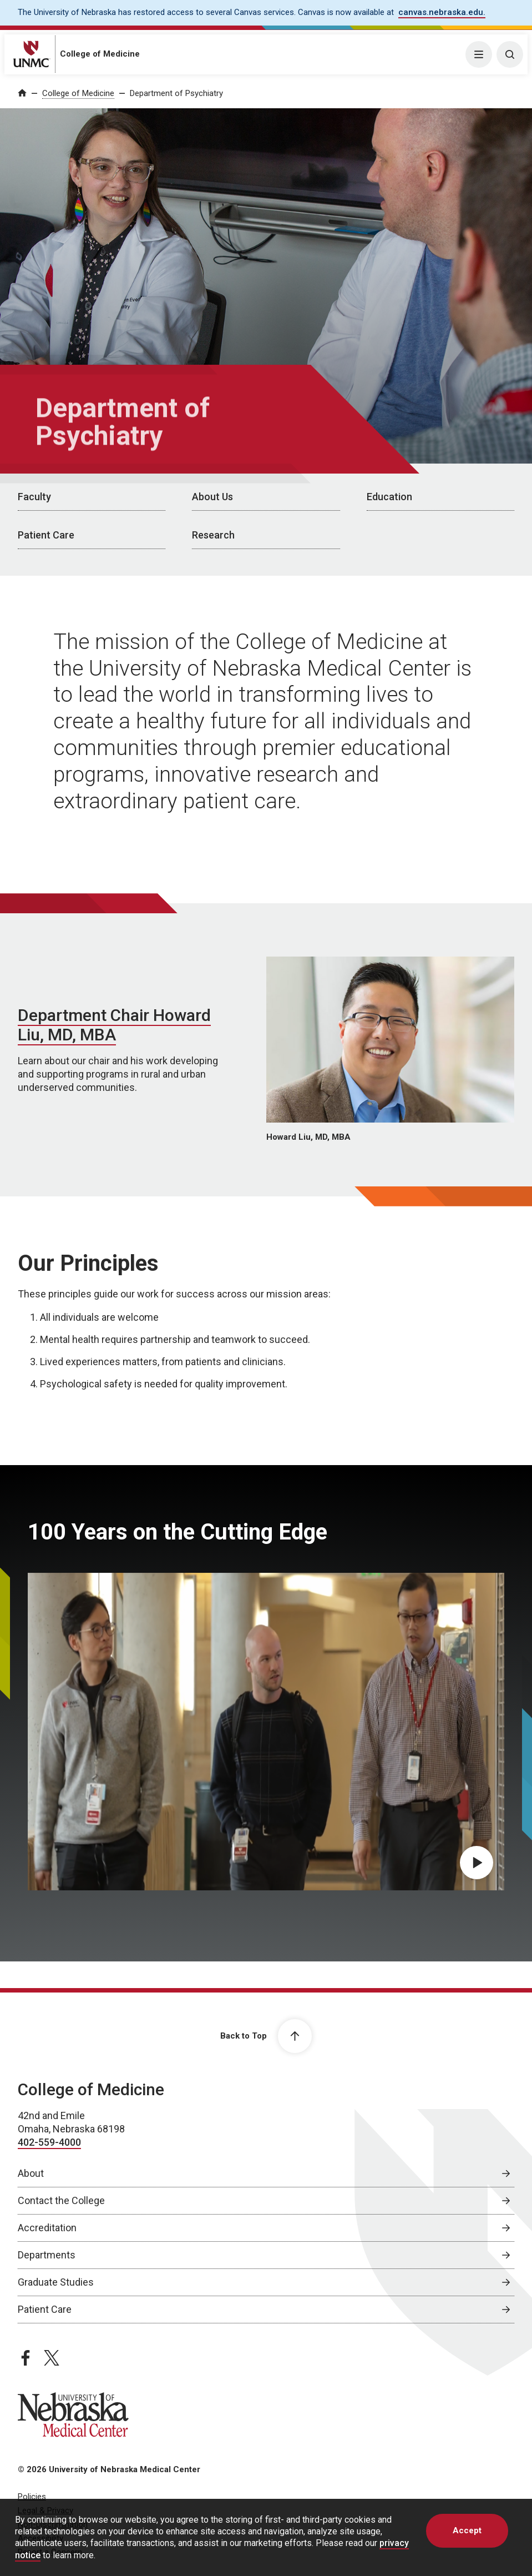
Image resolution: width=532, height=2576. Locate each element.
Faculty (34, 496)
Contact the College (61, 2200)
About (31, 2173)
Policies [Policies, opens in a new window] (32, 2497)
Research (213, 535)
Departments (46, 2255)
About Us (212, 496)
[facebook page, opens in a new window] (25, 2358)
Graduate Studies (56, 2282)
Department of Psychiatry (176, 93)
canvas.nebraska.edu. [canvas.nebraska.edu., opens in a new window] (441, 12)
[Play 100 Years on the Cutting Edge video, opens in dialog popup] (476, 1862)
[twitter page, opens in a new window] (51, 2358)
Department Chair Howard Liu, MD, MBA (114, 1024)
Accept (467, 2530)
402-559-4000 (49, 2142)
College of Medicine (100, 54)
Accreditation (47, 2227)
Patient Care (46, 535)
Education (389, 496)
